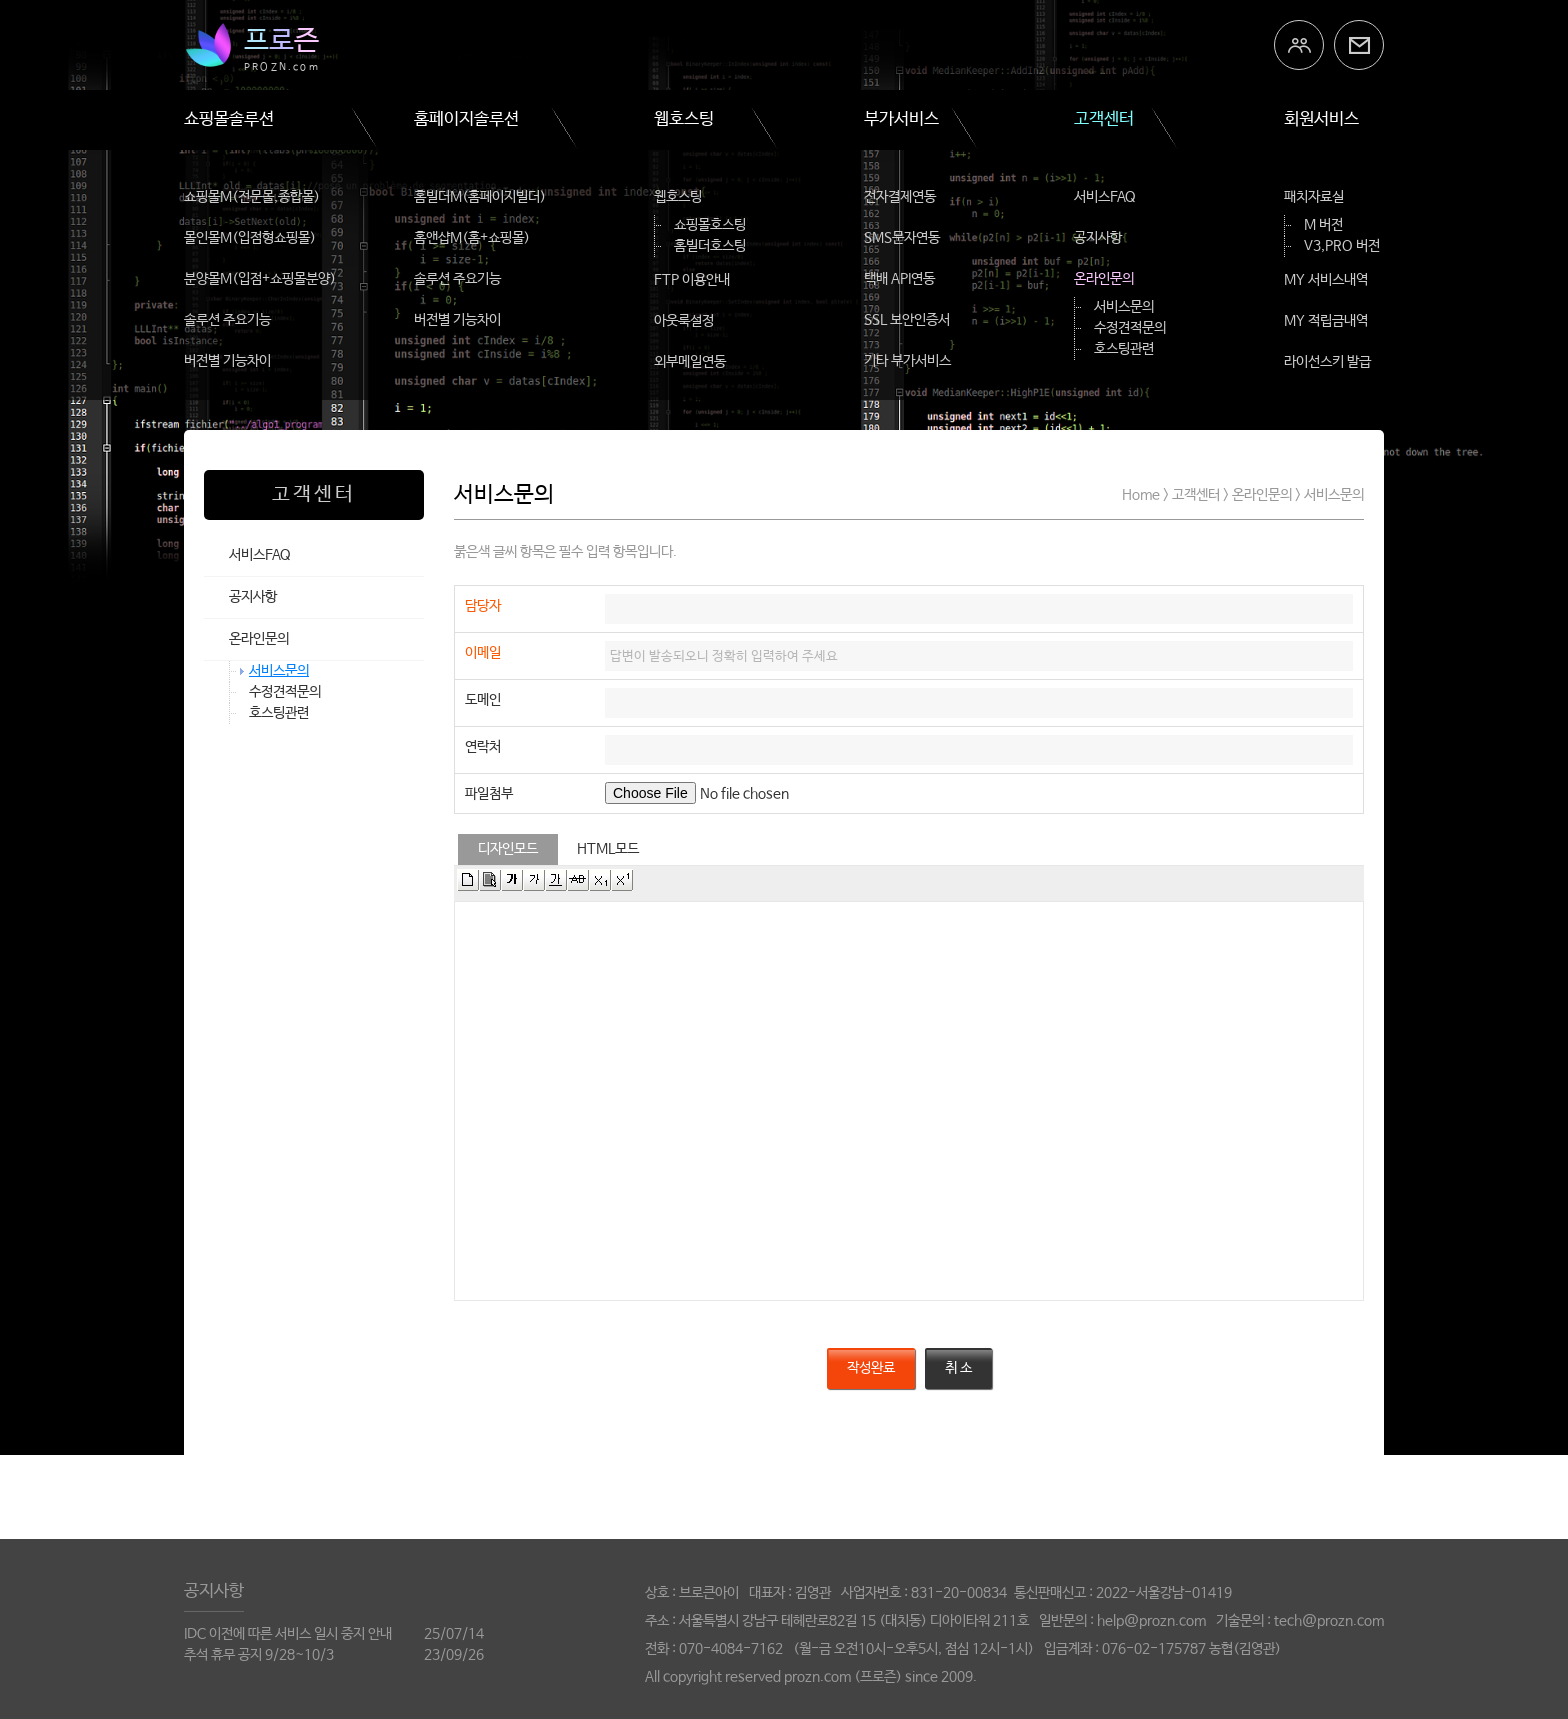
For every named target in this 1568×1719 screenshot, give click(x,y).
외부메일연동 (690, 362)
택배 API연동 (899, 279)
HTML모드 (608, 849)
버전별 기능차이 (227, 361)
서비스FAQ (1105, 197)
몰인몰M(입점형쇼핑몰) (250, 238)
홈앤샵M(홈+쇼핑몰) (472, 238)
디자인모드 (508, 849)
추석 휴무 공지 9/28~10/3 (259, 1655)
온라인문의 (1104, 279)
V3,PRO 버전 (1342, 246)
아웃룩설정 (684, 321)
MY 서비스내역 (1326, 280)
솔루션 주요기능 (227, 320)
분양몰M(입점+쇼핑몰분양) (260, 279)
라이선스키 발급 (1327, 362)
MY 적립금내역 (1326, 321)
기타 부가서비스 (907, 361)
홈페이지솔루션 (466, 119)
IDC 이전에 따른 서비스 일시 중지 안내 (288, 1634)
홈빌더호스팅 (710, 246)
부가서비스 (901, 119)
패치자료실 (1314, 197)
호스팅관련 (1124, 349)
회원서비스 (1321, 119)
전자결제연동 (900, 197)
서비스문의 (1124, 307)
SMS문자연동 (902, 238)
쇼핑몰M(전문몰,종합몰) (252, 197)
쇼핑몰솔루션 (229, 119)
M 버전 (1323, 225)
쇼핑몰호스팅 (710, 225)
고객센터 (1104, 119)
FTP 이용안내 (692, 280)
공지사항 (1098, 238)
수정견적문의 (1130, 328)
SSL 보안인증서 (907, 320)
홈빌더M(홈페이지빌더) (480, 197)
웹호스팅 (684, 119)
